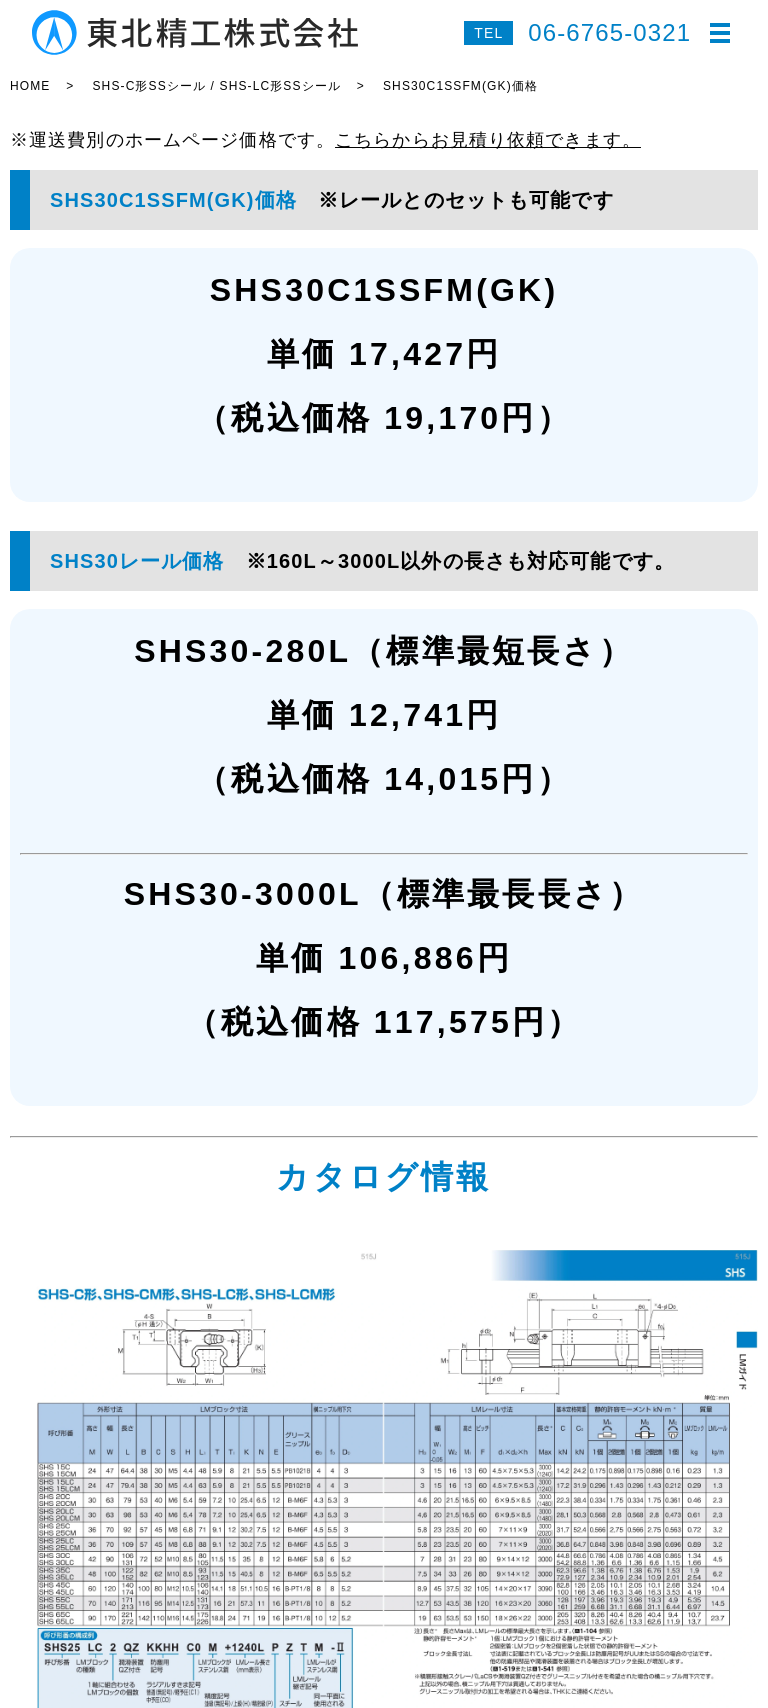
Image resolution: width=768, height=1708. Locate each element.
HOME (30, 86)
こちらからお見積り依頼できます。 (488, 140)
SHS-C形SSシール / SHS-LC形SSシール (216, 86)
